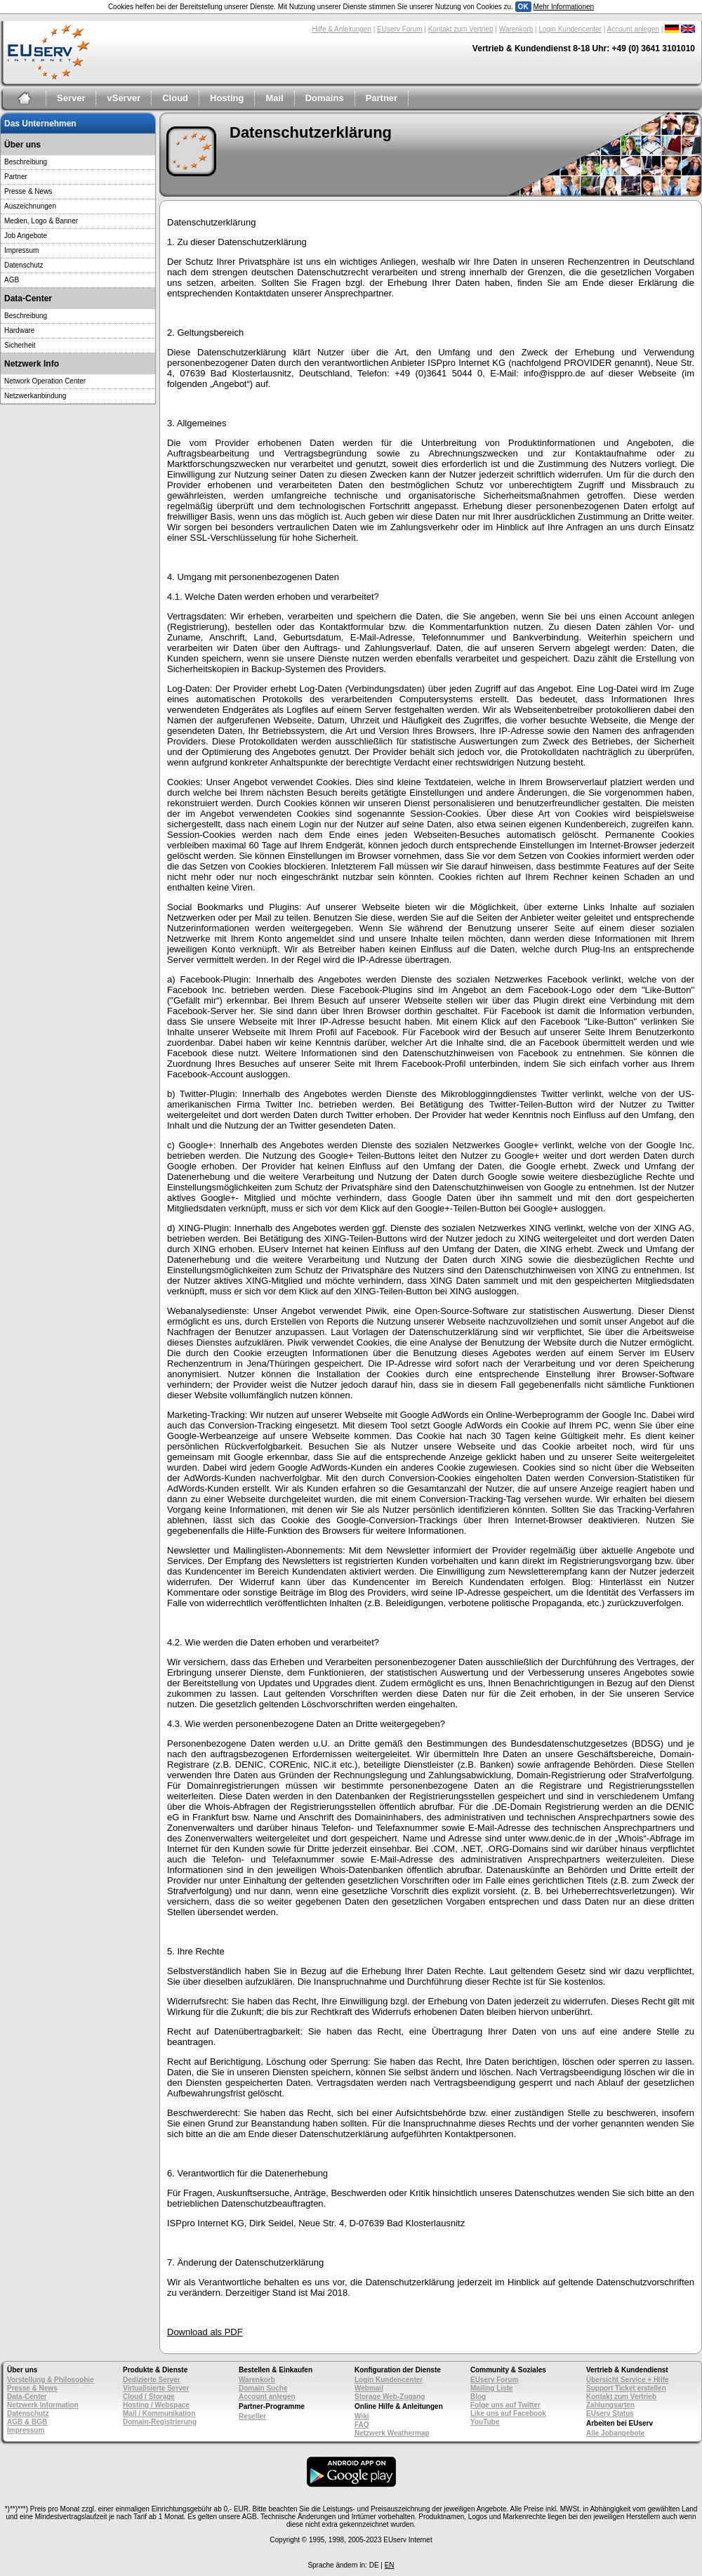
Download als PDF (205, 2332)
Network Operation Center (45, 381)
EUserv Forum (399, 29)
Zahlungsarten (610, 2405)
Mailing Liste (491, 2388)
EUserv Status (610, 2413)
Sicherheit (19, 345)
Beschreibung (25, 162)
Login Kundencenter (570, 29)
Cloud (175, 98)
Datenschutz (24, 265)
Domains (324, 98)
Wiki (362, 2416)
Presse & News (28, 191)
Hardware (19, 330)
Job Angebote (25, 235)
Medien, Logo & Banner (41, 221)
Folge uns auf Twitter (505, 2405)
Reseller (252, 2416)
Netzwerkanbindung (35, 396)
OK (523, 7)
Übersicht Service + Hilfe (627, 2380)
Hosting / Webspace (156, 2405)
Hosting (227, 98)
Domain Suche (263, 2388)
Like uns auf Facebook (508, 2413)
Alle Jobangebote (615, 2433)
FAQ (362, 2425)
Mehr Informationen (563, 7)
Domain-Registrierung (160, 2422)
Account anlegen (633, 29)
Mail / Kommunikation (159, 2413)
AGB (11, 280)
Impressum (21, 250)
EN (390, 2565)
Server (71, 98)
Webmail (369, 2388)
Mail (274, 98)
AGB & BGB (27, 2422)
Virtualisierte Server (156, 2388)
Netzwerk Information (43, 2405)
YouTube (484, 2422)
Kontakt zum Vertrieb (461, 29)
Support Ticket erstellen (626, 2388)
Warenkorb (516, 29)
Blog (478, 2396)
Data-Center (27, 2396)
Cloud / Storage (149, 2396)
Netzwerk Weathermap (392, 2433)
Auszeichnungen (30, 206)
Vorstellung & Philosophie (50, 2380)
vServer (123, 98)
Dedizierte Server (151, 2380)
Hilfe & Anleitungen (341, 29)
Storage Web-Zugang (390, 2396)
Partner (382, 98)
